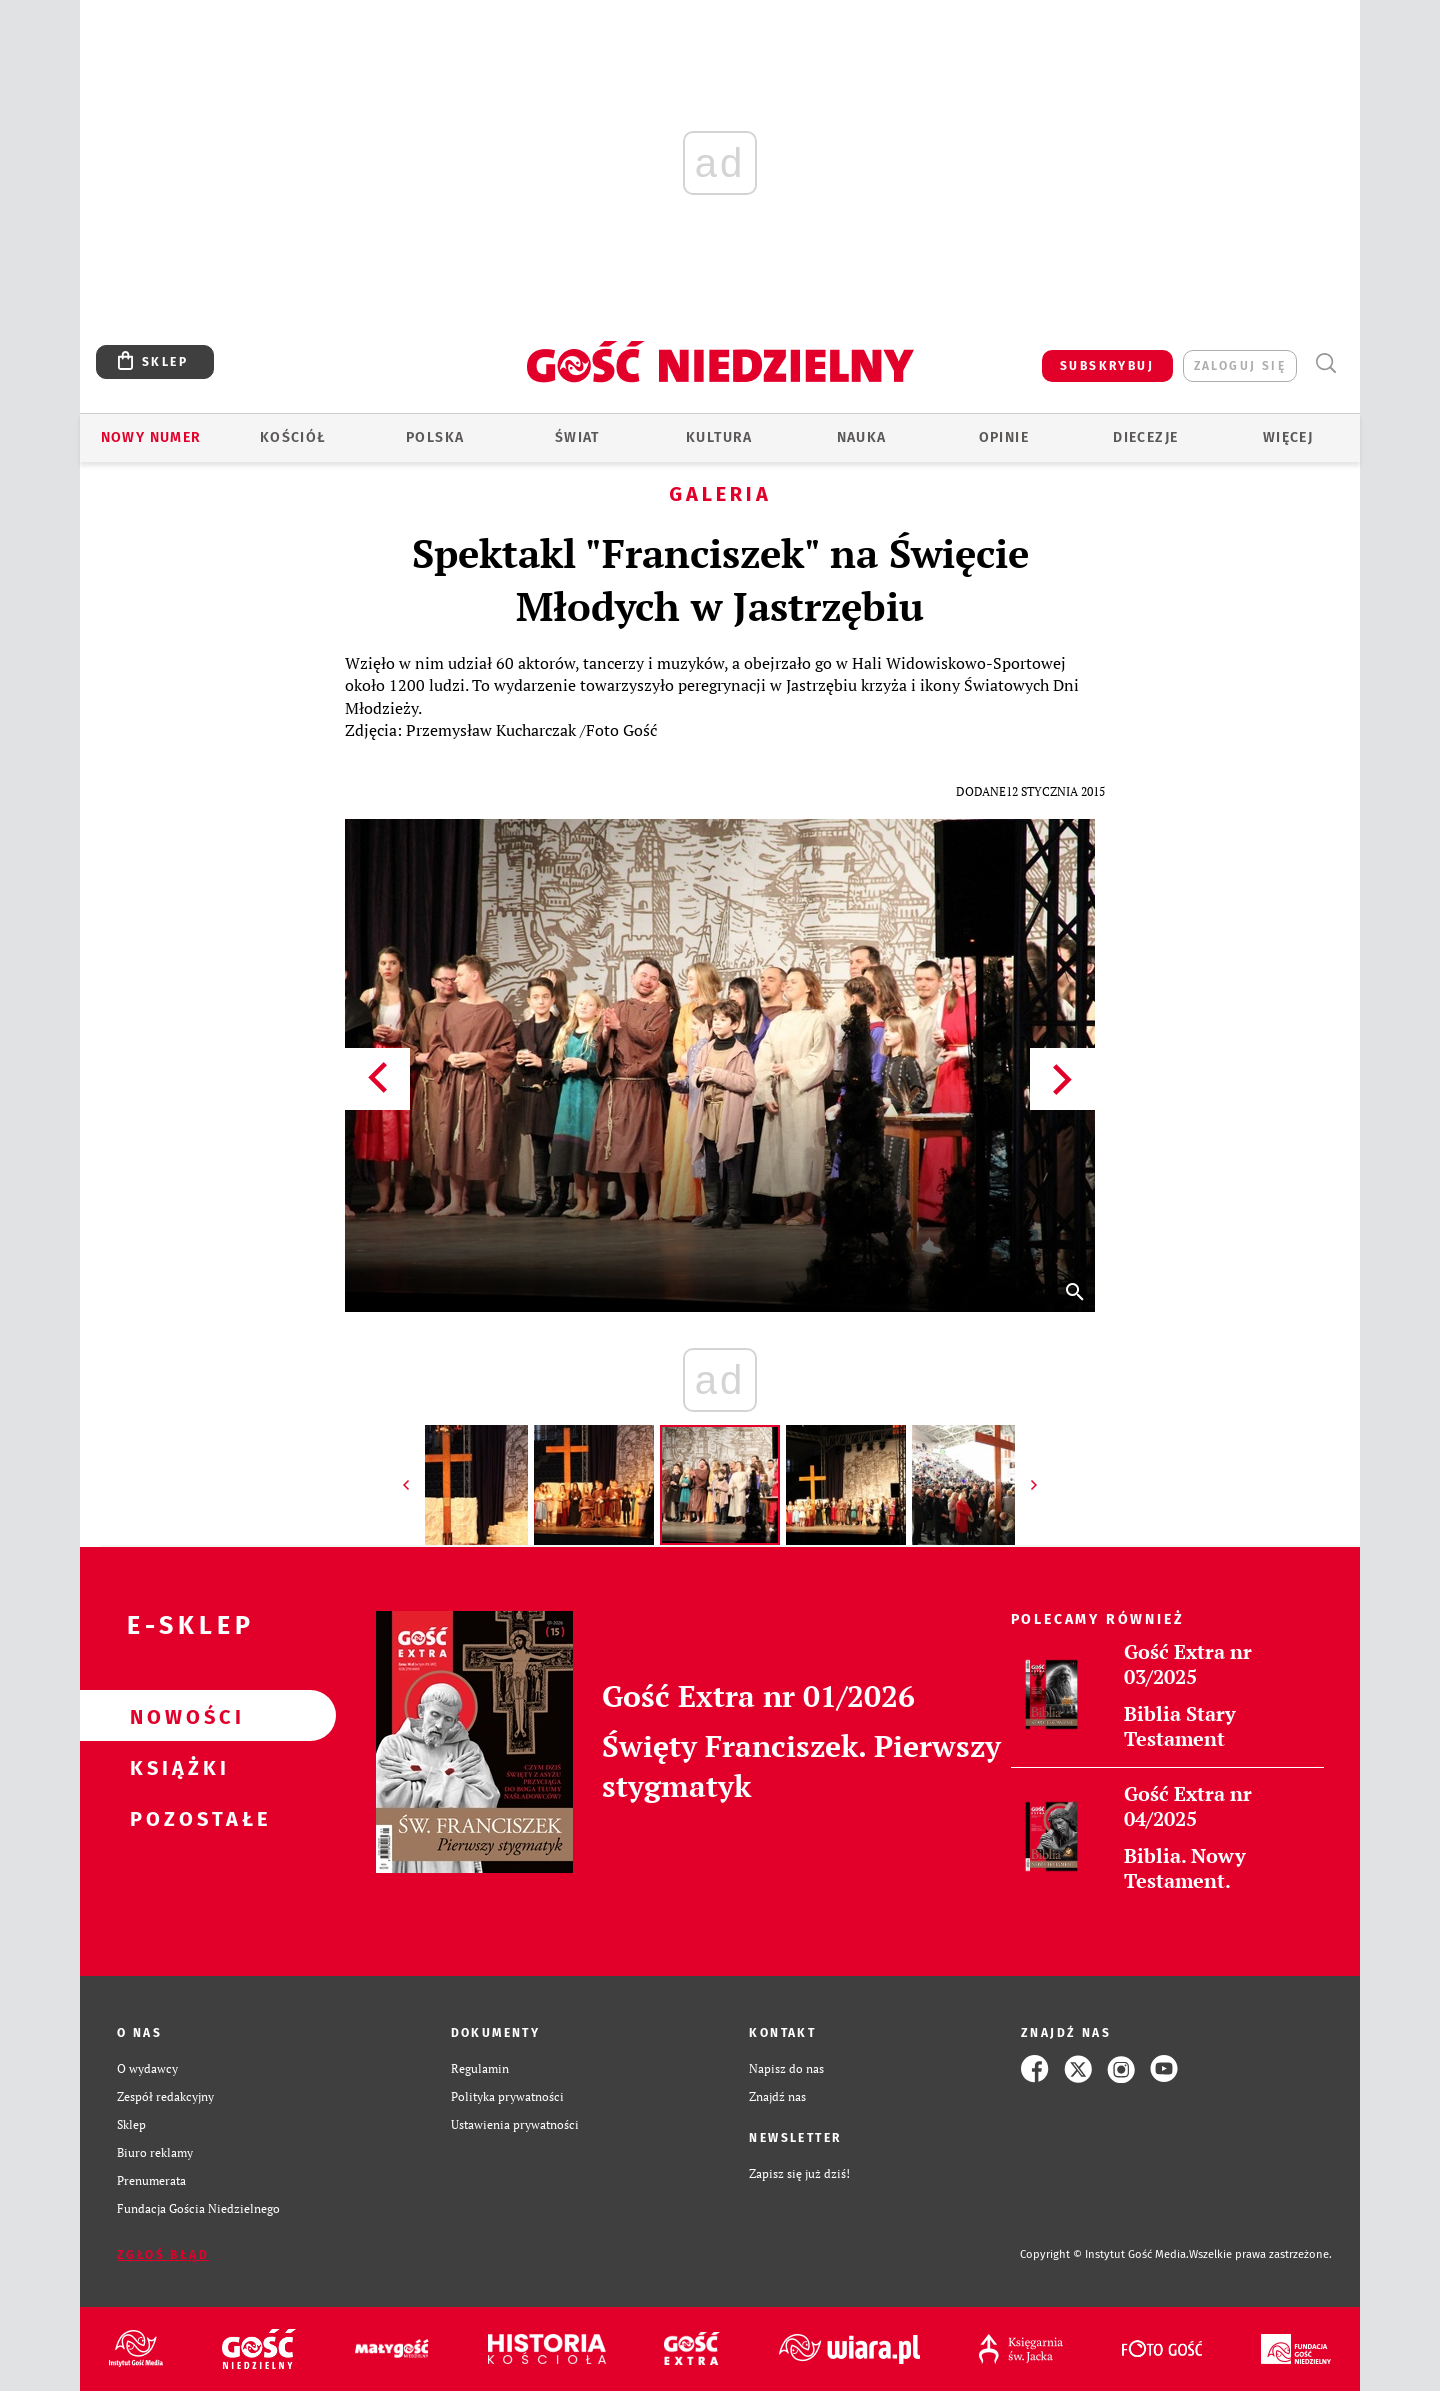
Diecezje (1145, 437)
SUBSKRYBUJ (1107, 366)
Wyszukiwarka (1325, 363)
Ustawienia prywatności (515, 2124)
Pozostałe (176, 1818)
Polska (435, 437)
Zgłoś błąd (163, 2255)
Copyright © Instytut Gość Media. (1104, 2254)
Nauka (862, 437)
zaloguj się (1240, 366)
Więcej (1288, 437)
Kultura (719, 437)
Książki (176, 1767)
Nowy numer (151, 437)
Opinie (1004, 437)
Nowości (176, 1716)
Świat (577, 437)
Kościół (293, 437)
